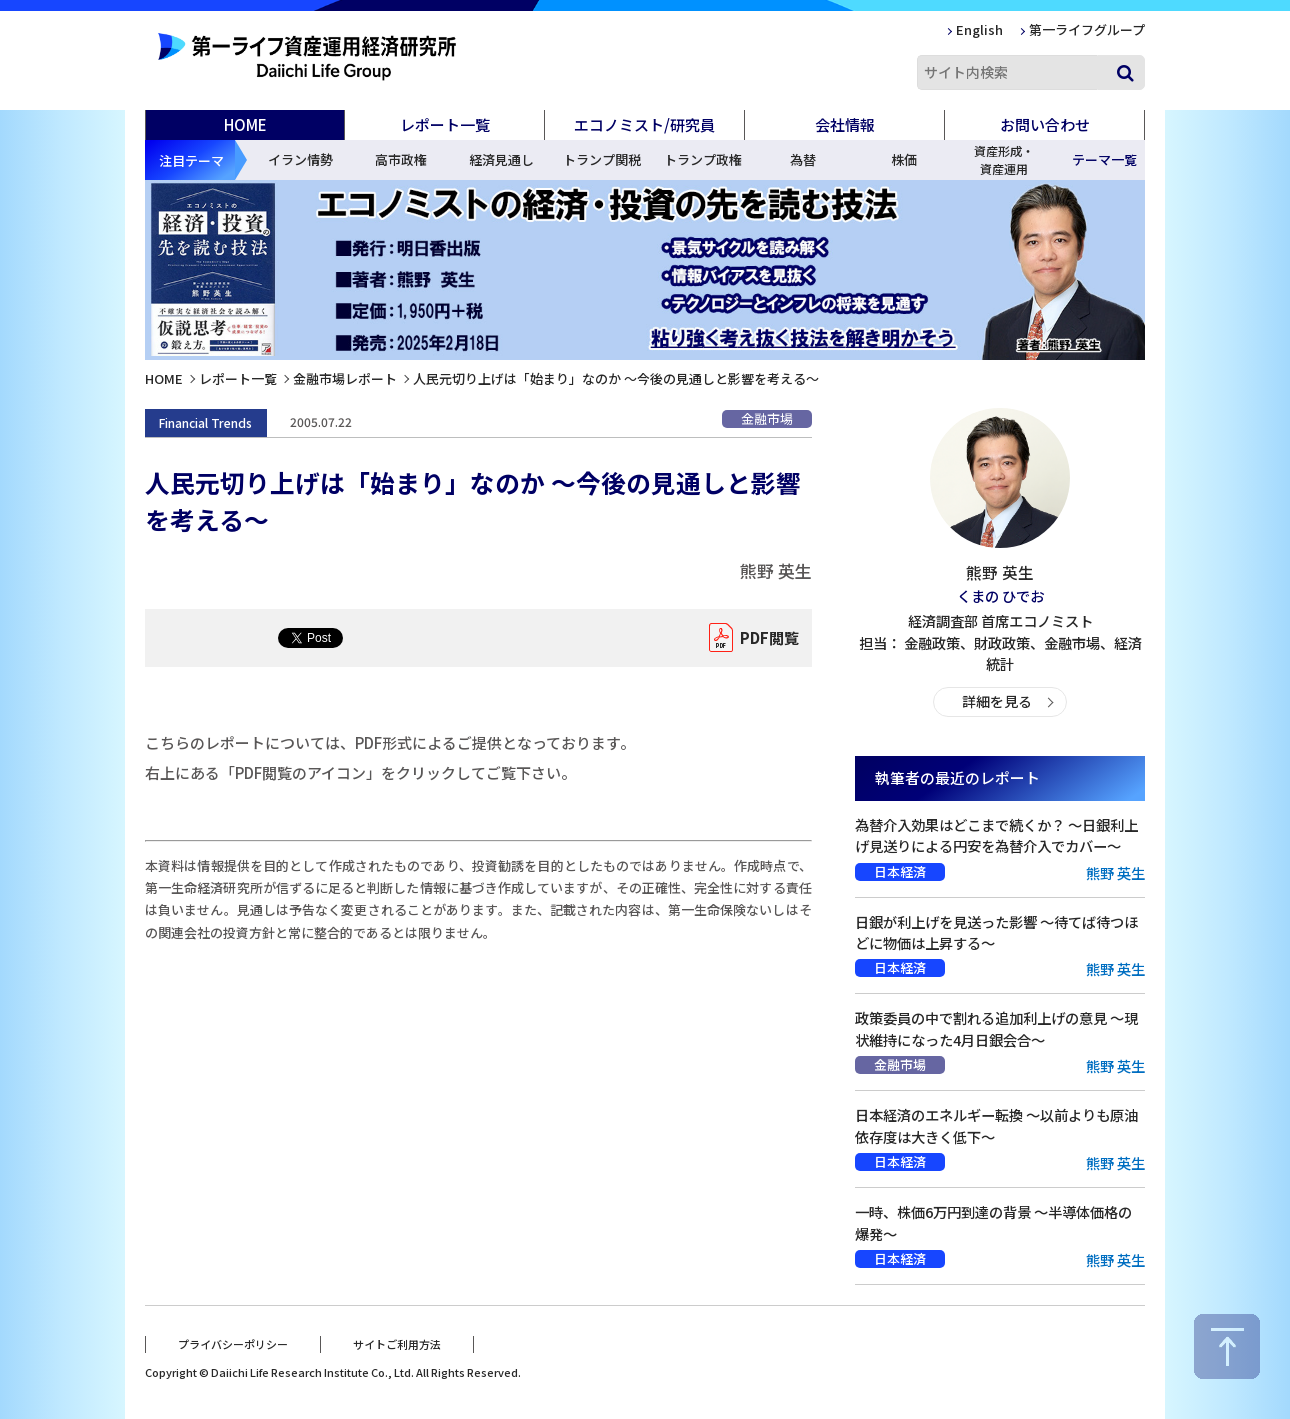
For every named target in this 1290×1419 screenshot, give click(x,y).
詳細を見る (996, 701)
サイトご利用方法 (397, 1342)
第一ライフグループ (1087, 29)
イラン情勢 (300, 159)
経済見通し (501, 159)
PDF (764, 638)
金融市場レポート (345, 378)
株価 (904, 159)
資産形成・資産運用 (1004, 159)
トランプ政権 (703, 159)
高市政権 (401, 159)
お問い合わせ (1045, 124)
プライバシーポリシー (233, 1342)
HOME (245, 124)
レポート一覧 (238, 378)
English (979, 29)
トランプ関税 (602, 159)
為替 (803, 159)
